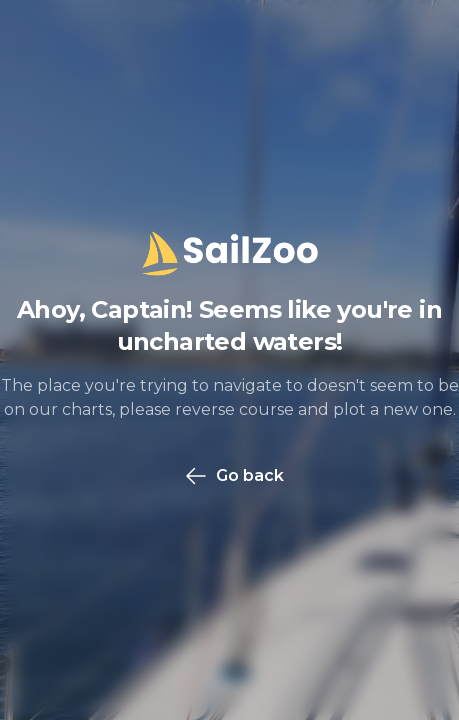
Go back (234, 476)
